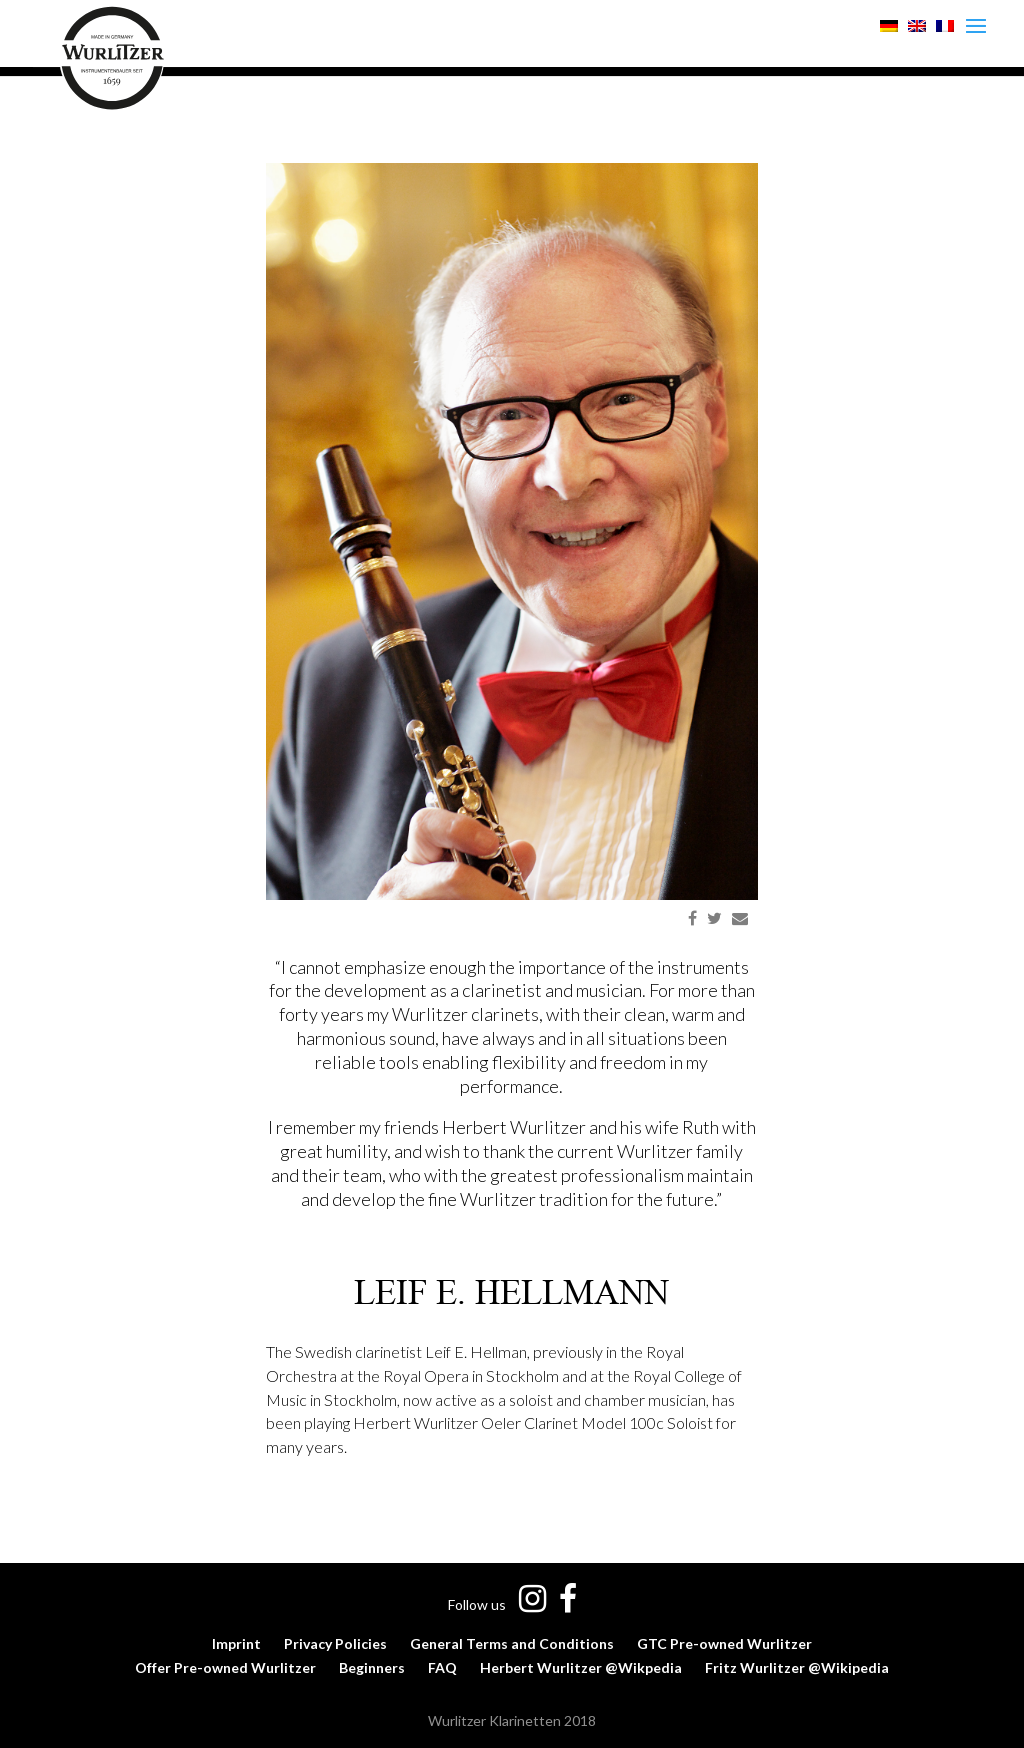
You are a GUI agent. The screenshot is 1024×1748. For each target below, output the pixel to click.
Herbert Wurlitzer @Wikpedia (581, 1667)
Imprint (236, 1643)
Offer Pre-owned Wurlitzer (225, 1667)
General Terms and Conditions (512, 1643)
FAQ (442, 1667)
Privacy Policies (335, 1643)
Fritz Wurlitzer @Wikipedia (797, 1667)
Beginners (372, 1667)
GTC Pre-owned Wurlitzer (724, 1643)
